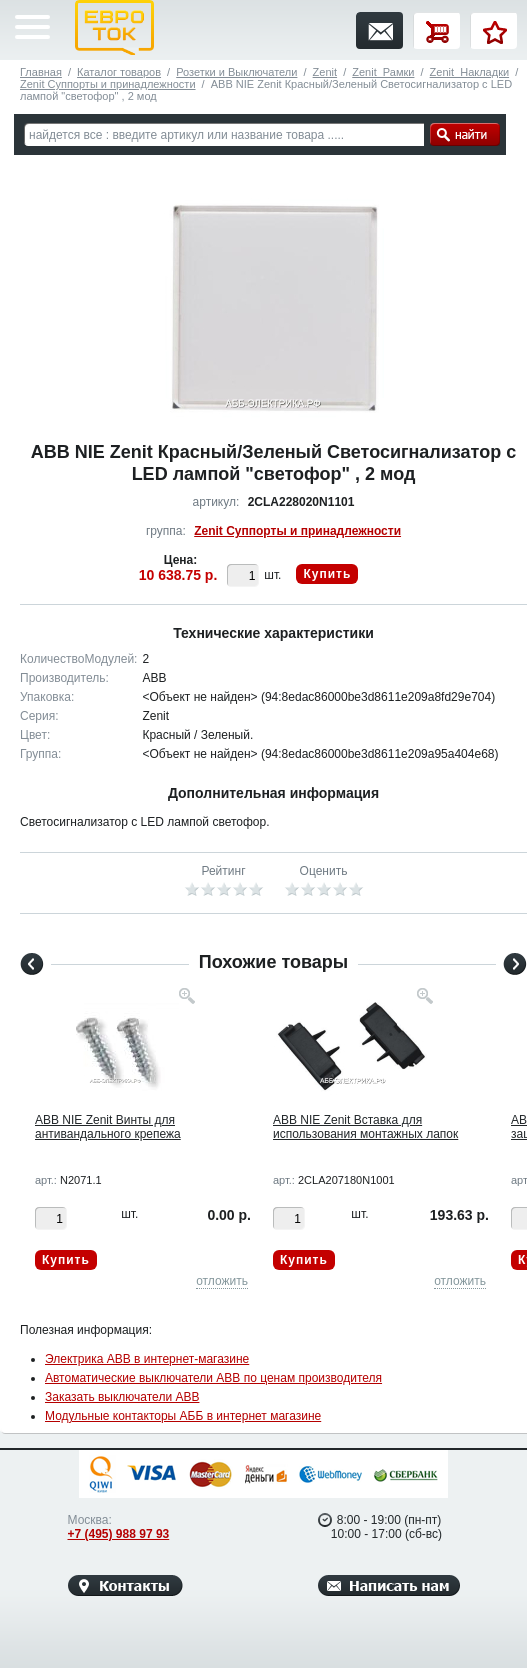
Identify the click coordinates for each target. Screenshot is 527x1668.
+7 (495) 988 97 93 (119, 1534)
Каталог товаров (119, 72)
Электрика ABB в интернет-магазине (147, 1359)
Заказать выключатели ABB (122, 1397)
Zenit (325, 72)
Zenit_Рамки (383, 72)
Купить (327, 574)
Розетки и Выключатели (236, 72)
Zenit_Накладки (469, 72)
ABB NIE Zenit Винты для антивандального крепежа (108, 1127)
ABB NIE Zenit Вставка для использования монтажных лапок (365, 1127)
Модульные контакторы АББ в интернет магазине (183, 1416)
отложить (222, 1281)
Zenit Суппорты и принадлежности (108, 84)
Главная (41, 72)
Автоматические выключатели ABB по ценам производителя (213, 1378)
